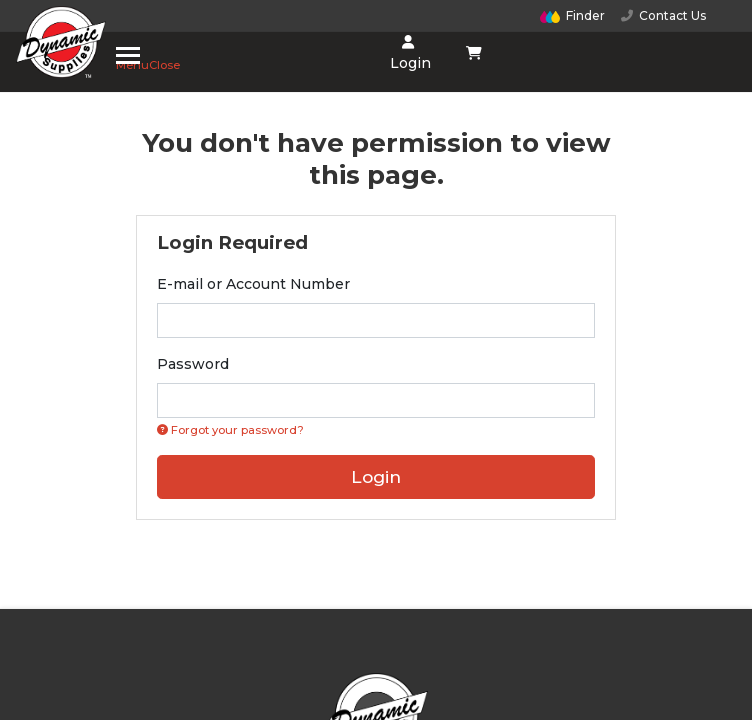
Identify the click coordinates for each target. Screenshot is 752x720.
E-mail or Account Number (253, 284)
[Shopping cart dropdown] (474, 53)
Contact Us (663, 15)
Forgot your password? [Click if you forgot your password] (230, 430)
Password (193, 364)
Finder (573, 15)
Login (408, 53)
